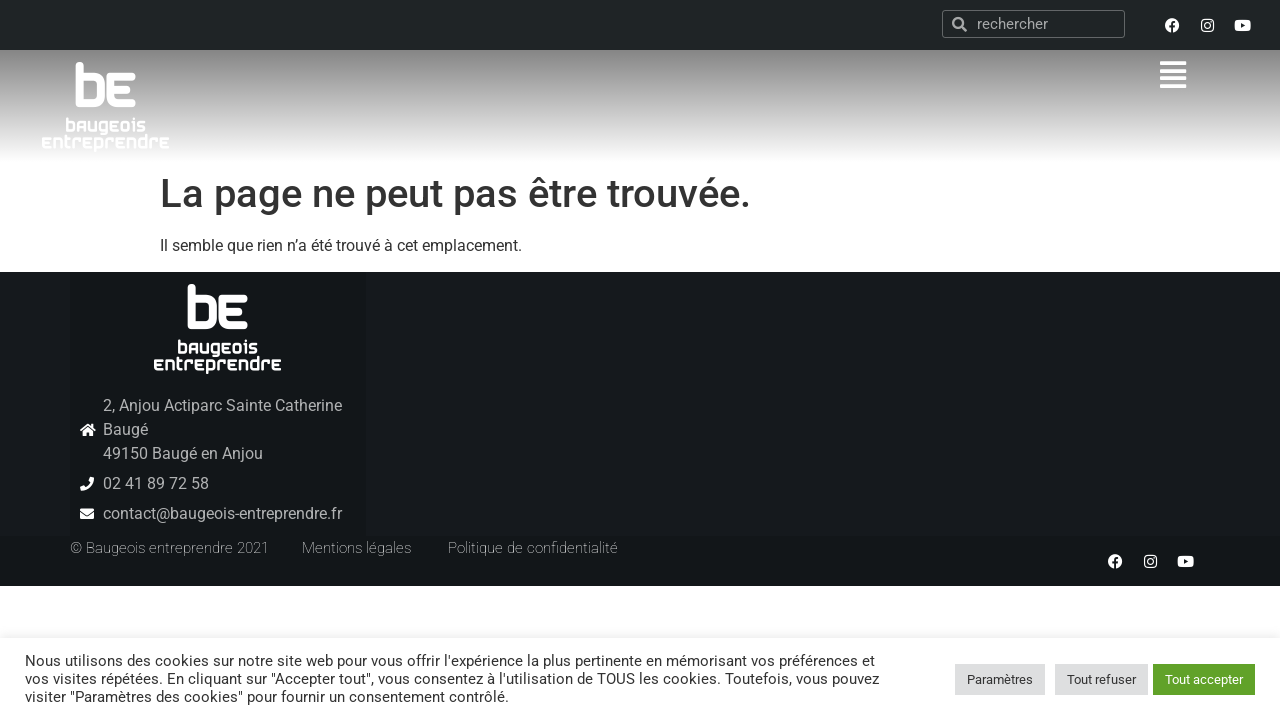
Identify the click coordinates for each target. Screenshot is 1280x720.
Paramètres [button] (1000, 679)
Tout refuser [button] (1101, 679)
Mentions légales (356, 548)
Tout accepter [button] (1204, 679)
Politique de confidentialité (533, 548)
